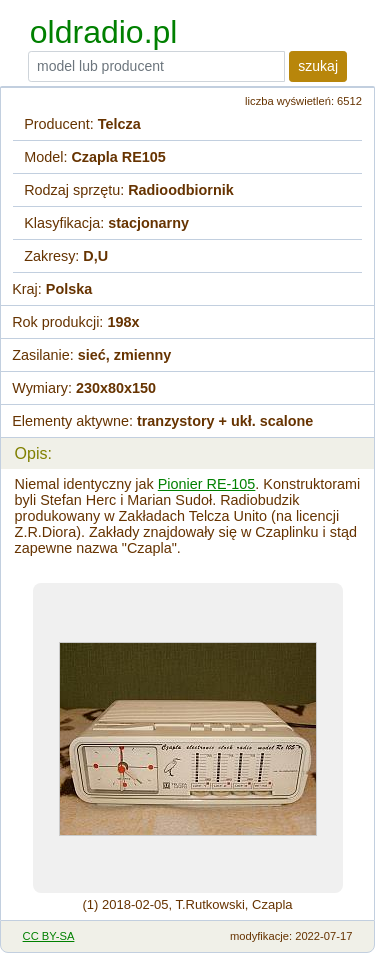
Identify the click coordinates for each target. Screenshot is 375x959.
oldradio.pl (104, 32)
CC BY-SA (49, 936)
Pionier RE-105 (207, 484)
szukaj (318, 66)
